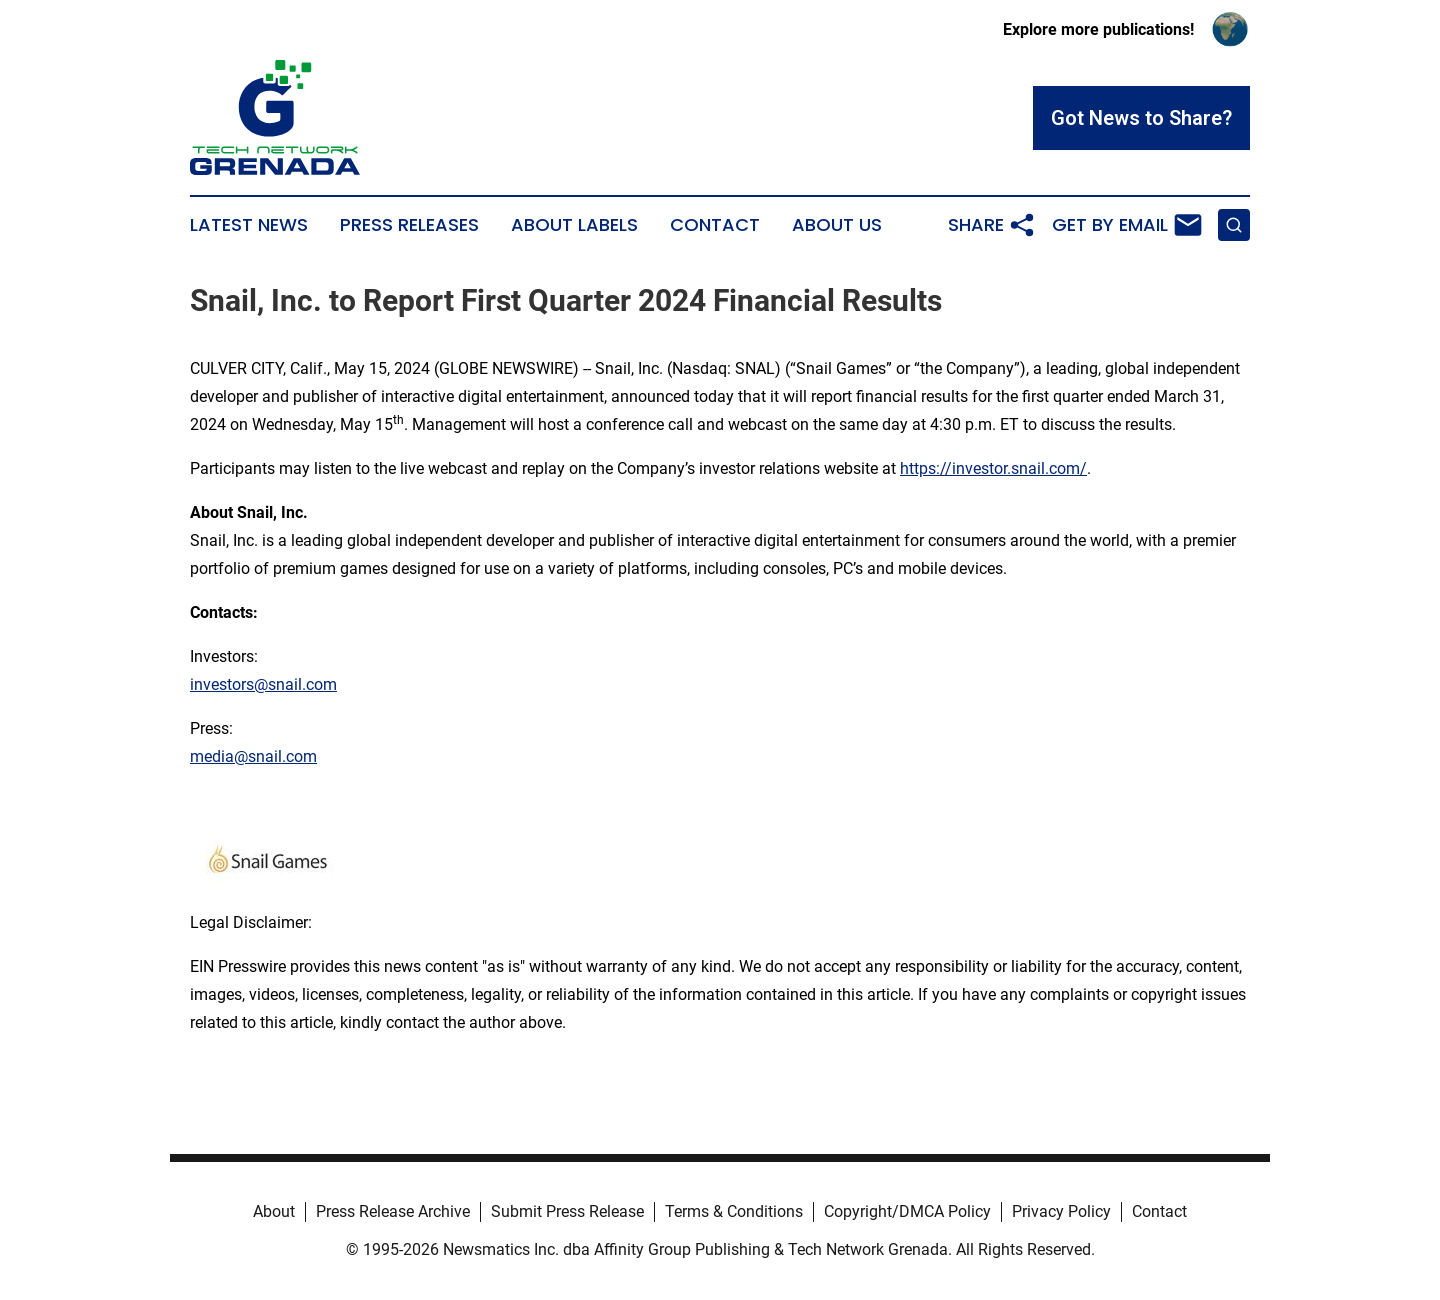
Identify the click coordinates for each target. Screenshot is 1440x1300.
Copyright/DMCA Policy (907, 1211)
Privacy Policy (1061, 1211)
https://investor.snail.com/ (993, 468)
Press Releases (409, 225)
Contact (715, 225)
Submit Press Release (567, 1211)
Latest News (249, 225)
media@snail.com (253, 756)
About (274, 1211)
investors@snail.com (263, 684)
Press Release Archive (393, 1211)
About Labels (574, 225)
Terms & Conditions (734, 1211)
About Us (837, 225)
